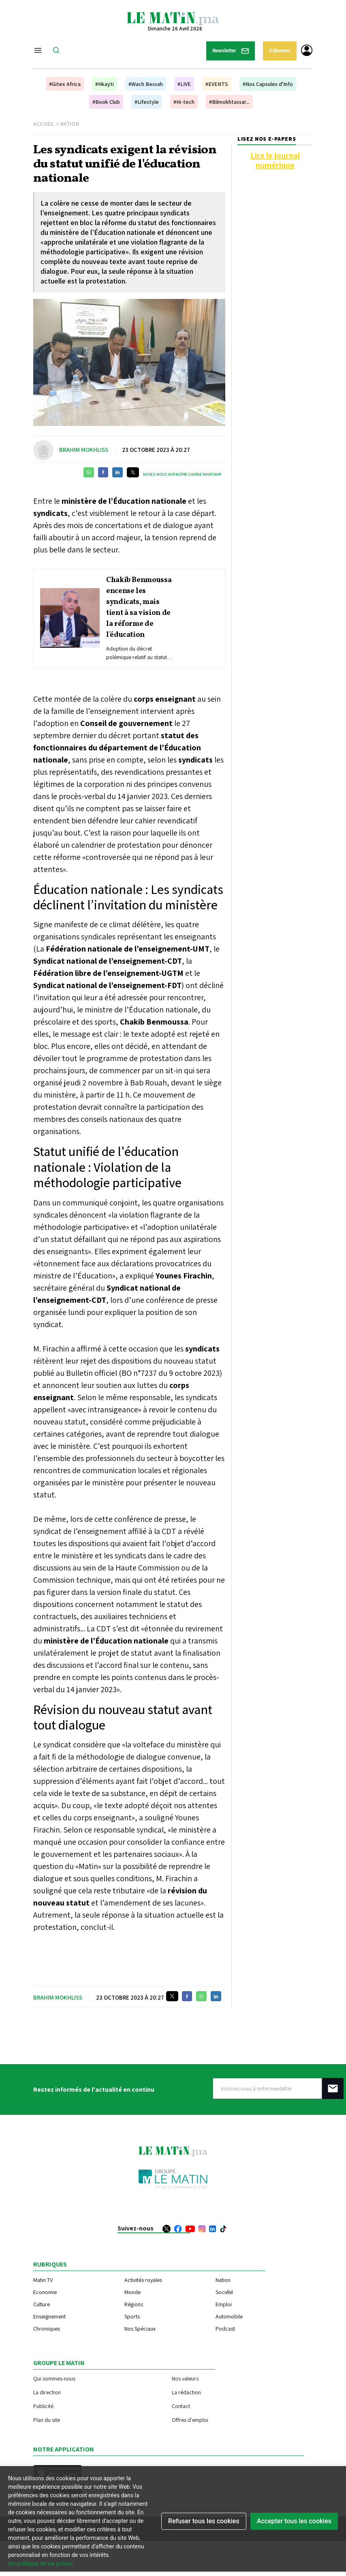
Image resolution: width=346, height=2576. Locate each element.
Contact (181, 2405)
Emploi (224, 2304)
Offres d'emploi (190, 2419)
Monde (132, 2292)
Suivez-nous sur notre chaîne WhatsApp (182, 474)
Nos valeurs (185, 2378)
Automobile (229, 2316)
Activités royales (143, 2280)
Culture (41, 2304)
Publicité (43, 2405)
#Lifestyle (147, 101)
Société (224, 2292)
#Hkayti (104, 84)
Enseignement (49, 2316)
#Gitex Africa (65, 84)
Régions (133, 2304)
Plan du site (46, 2419)
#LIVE (184, 84)
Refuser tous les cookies (203, 2521)
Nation (69, 123)
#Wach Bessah (145, 84)
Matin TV (43, 2280)
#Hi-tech (183, 101)
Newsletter (230, 51)
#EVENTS (216, 84)
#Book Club (106, 101)
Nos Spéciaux (140, 2328)
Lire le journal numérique (275, 160)
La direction (47, 2392)
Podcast (225, 2328)
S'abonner (279, 51)
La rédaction (186, 2392)
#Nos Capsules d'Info (268, 84)
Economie (45, 2292)
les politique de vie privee (39, 2563)
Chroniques (46, 2328)
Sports (132, 2316)
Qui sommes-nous (54, 2378)
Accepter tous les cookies (294, 2521)
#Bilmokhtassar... (229, 101)
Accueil (44, 123)
